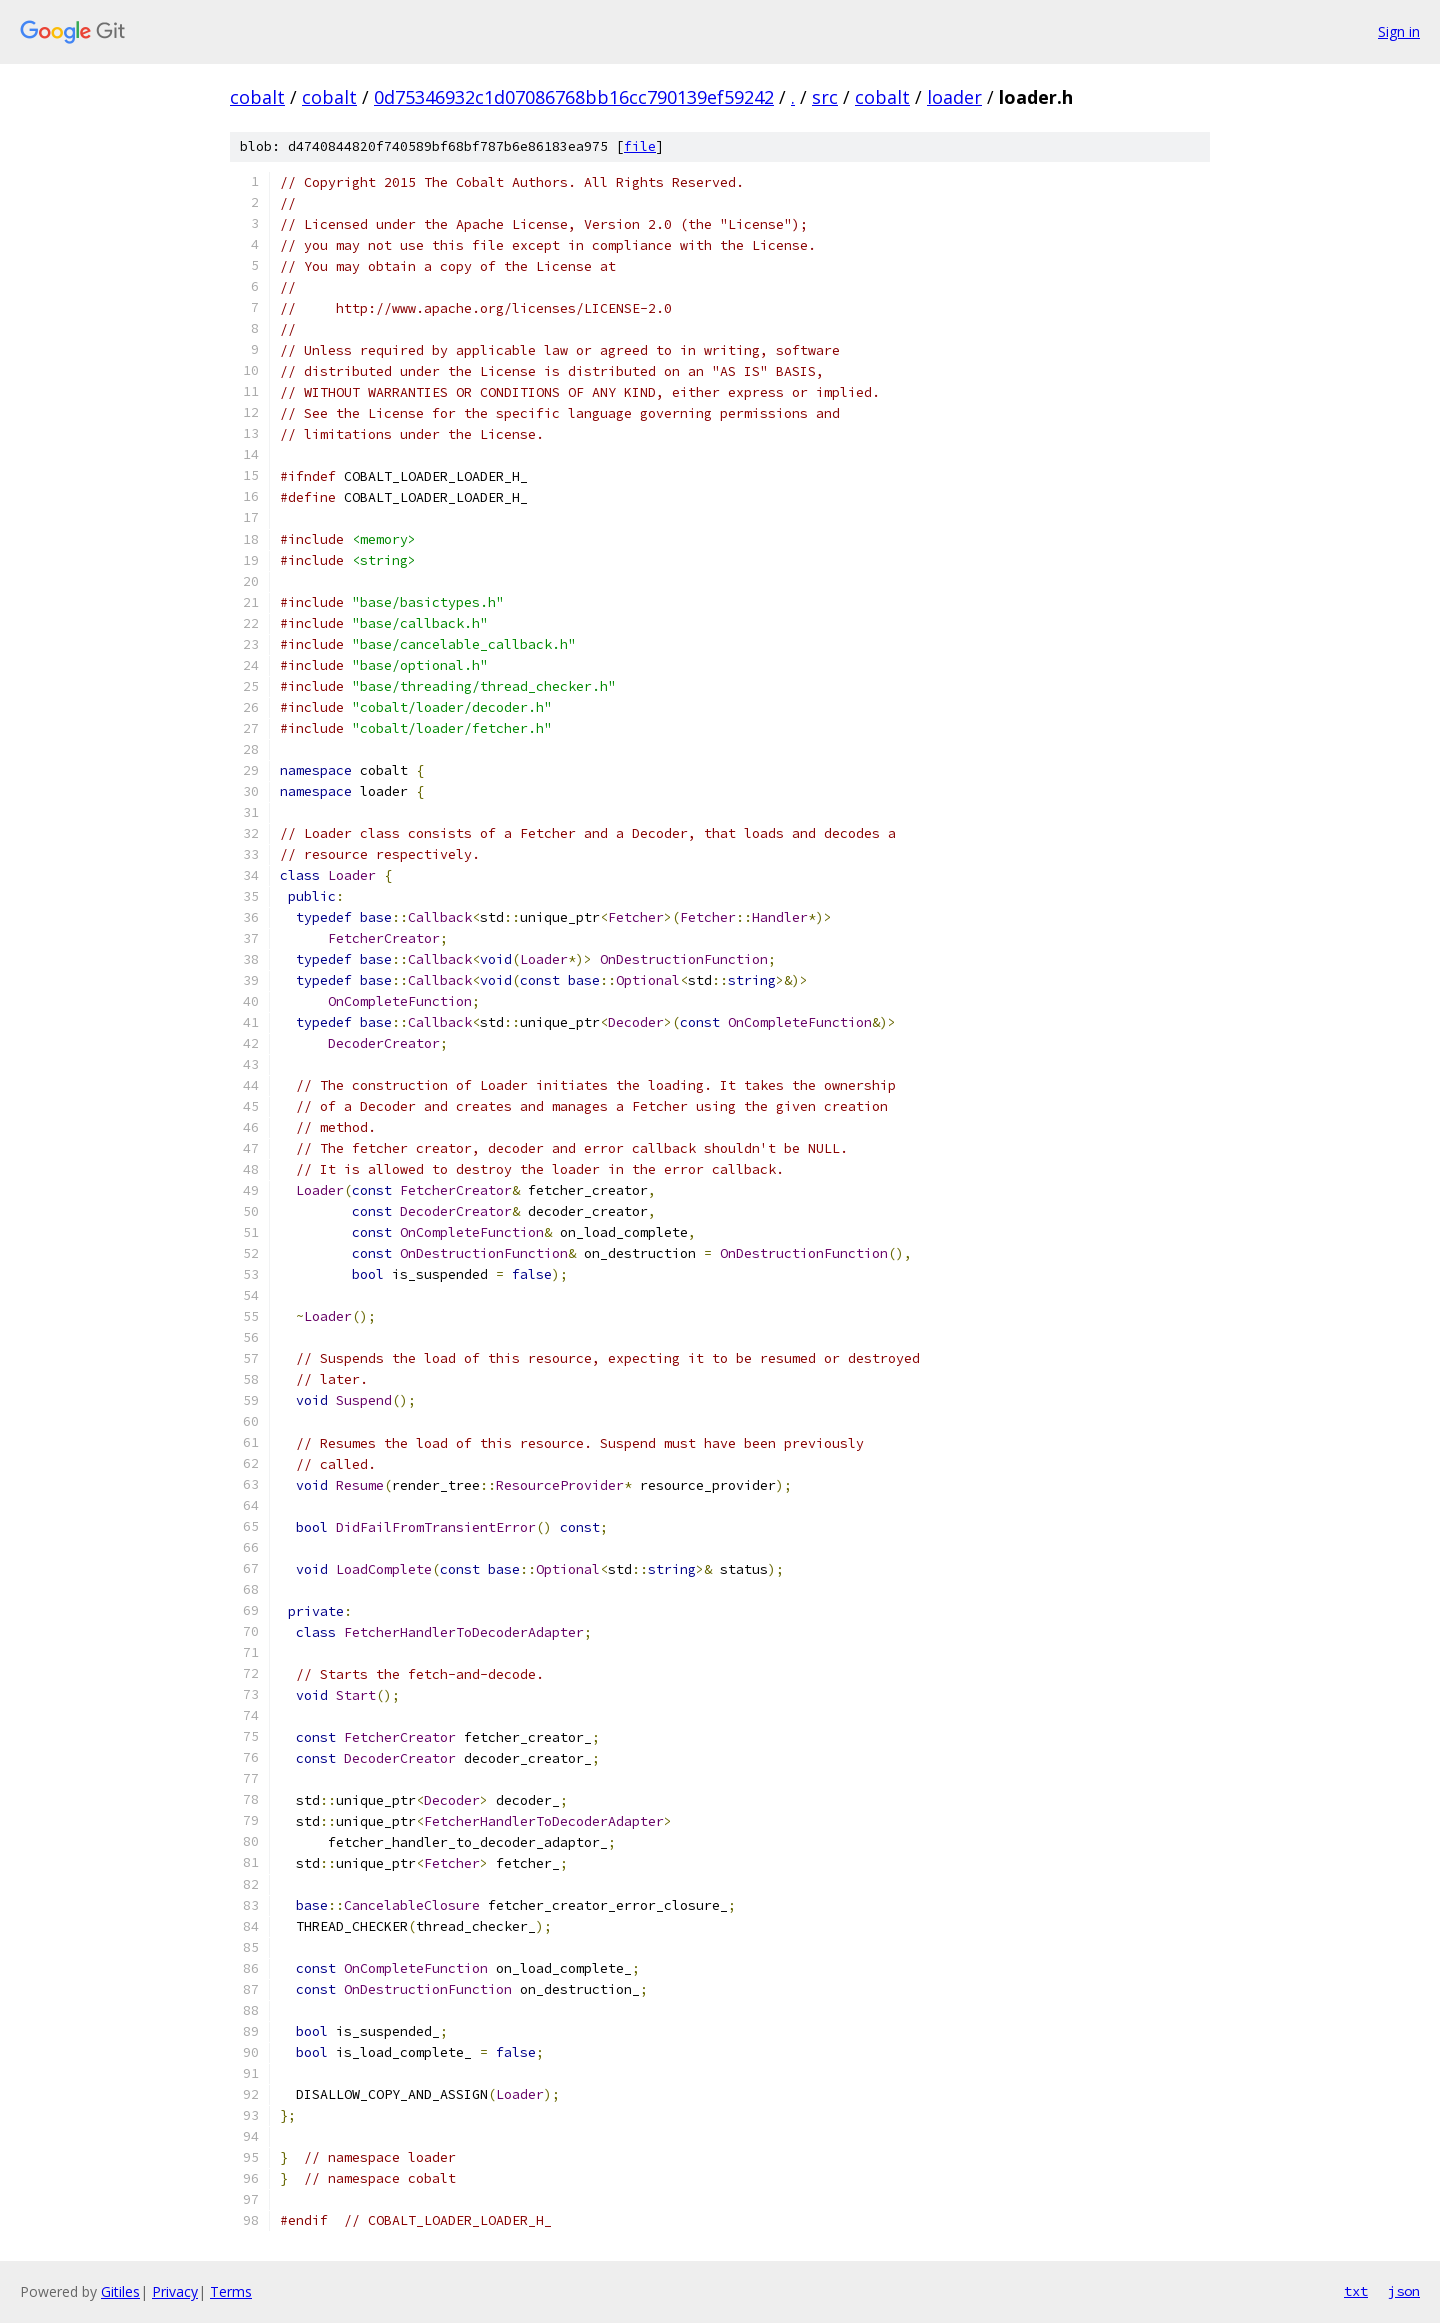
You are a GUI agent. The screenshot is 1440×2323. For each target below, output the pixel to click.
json (1404, 2291)
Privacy (175, 2291)
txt (1356, 2291)
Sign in (1399, 31)
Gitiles (120, 2291)
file (640, 146)
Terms (231, 2291)
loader (954, 97)
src (825, 97)
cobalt (257, 97)
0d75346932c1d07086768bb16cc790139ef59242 (574, 97)
